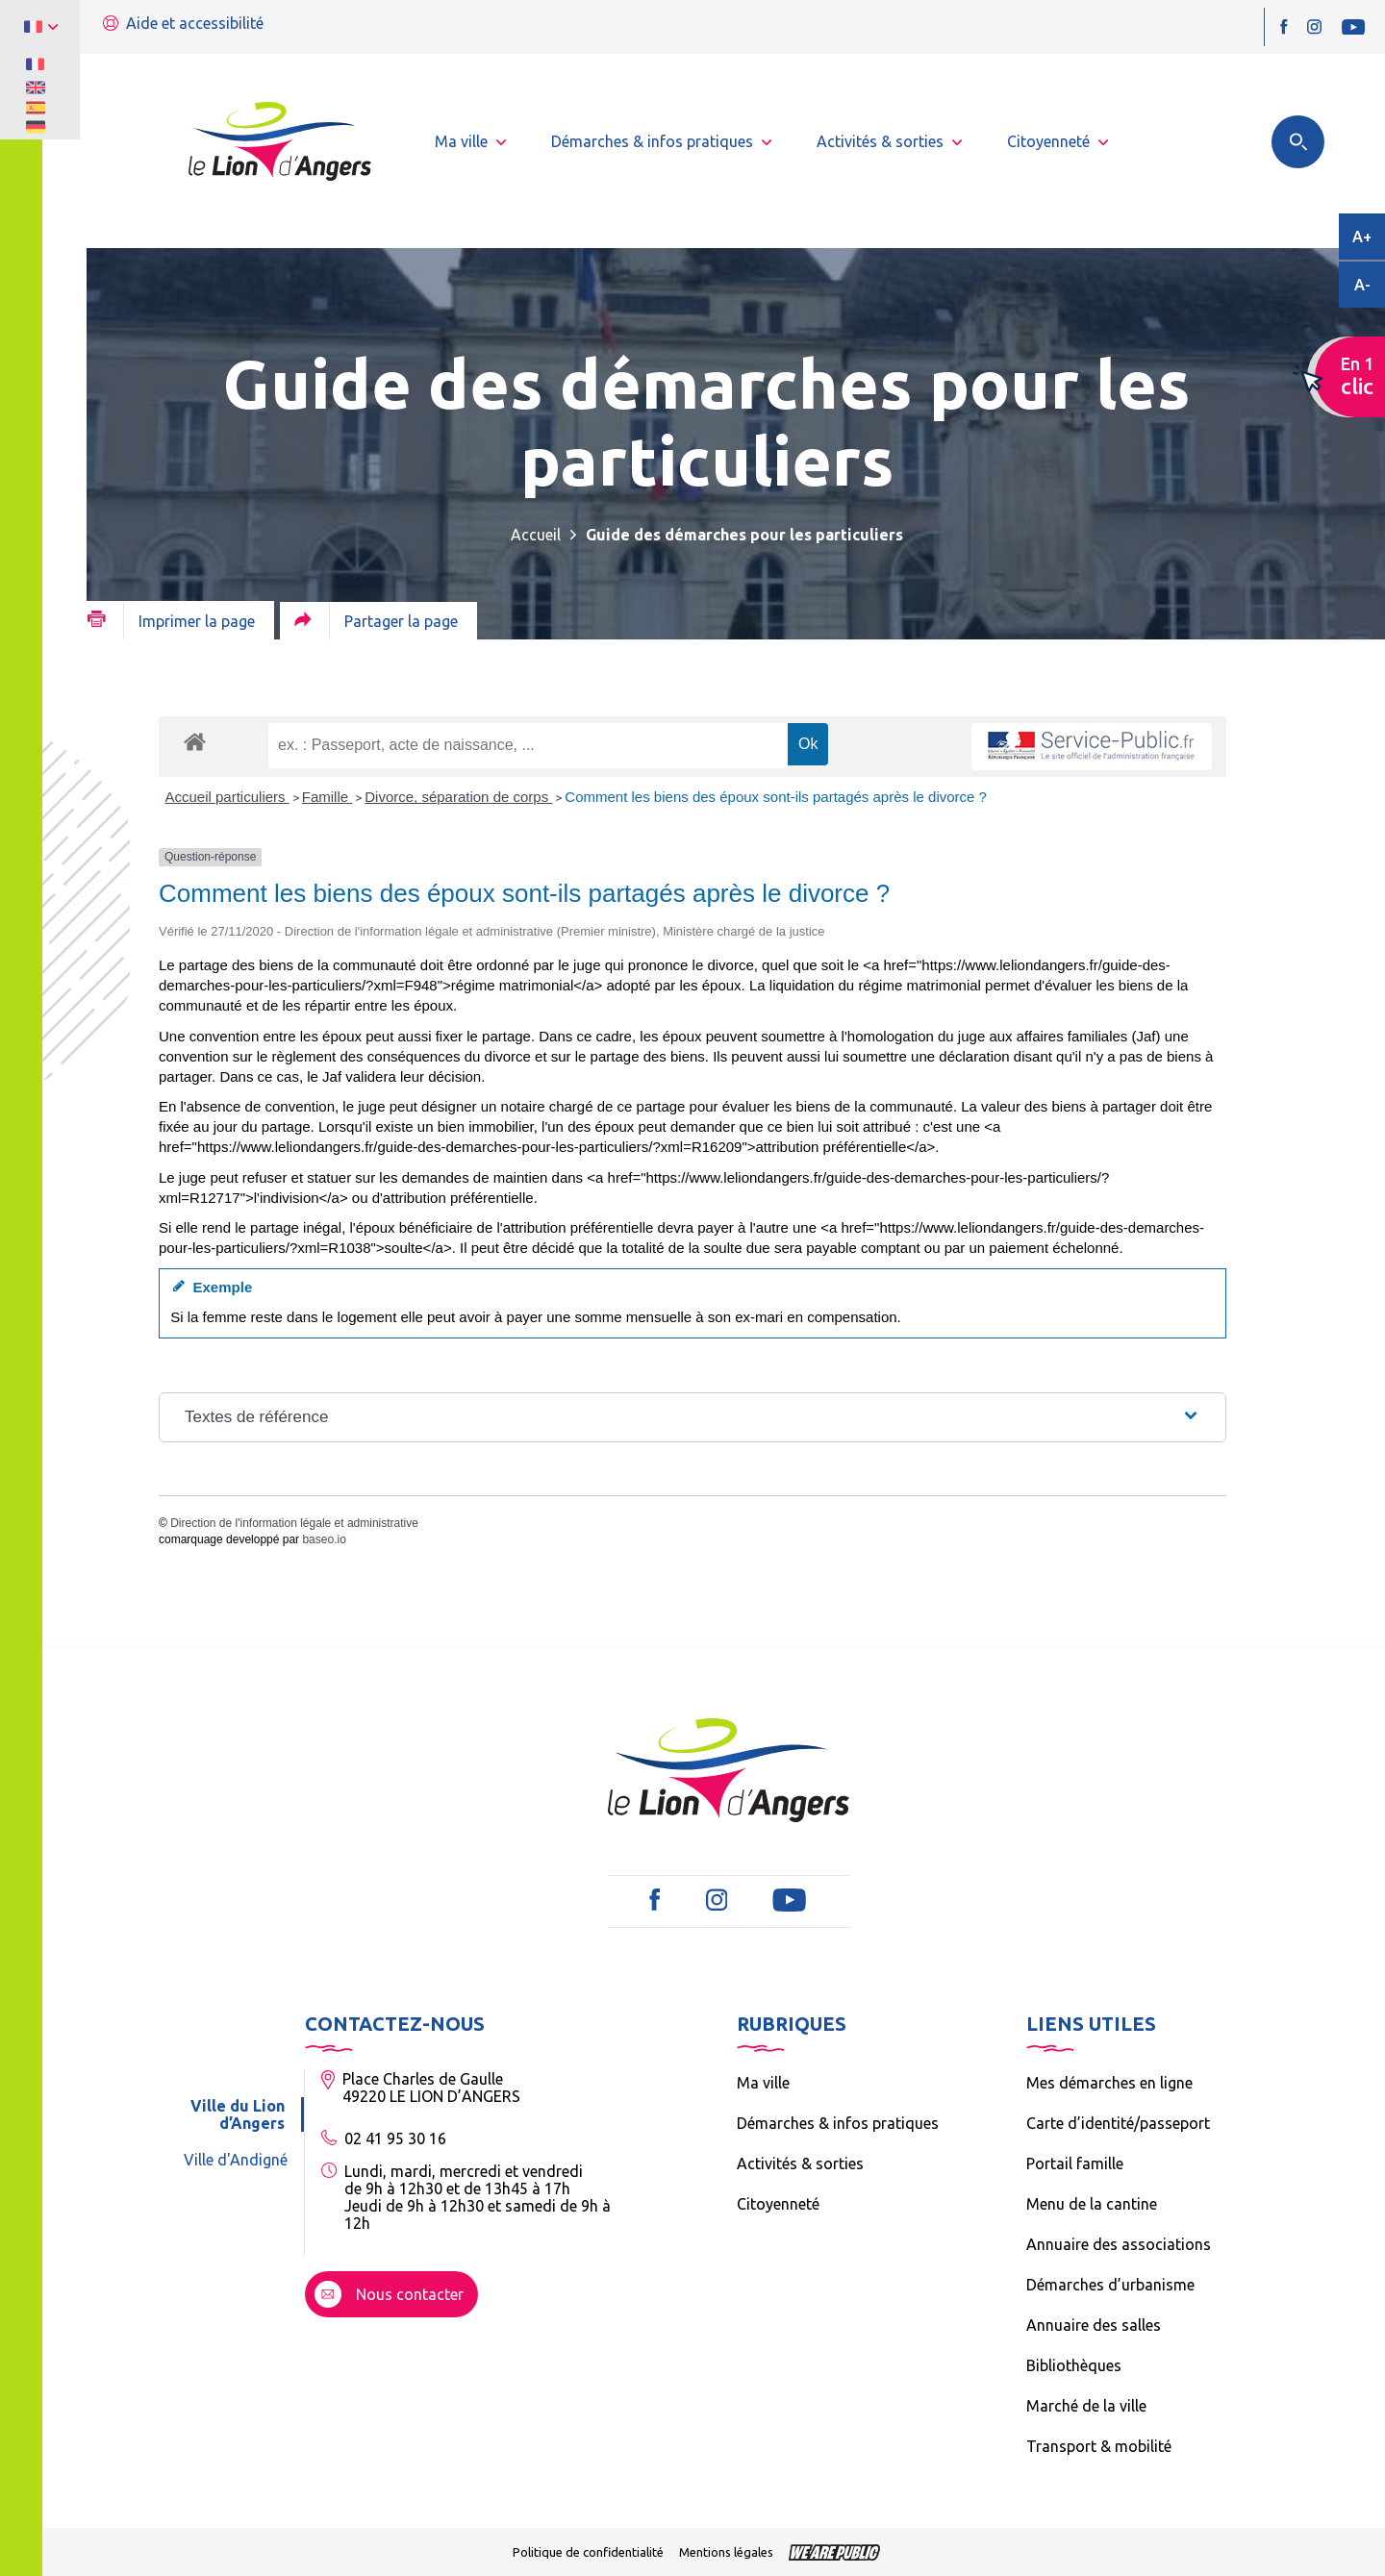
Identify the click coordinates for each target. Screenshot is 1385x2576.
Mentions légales (726, 2552)
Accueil (536, 534)
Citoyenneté (778, 2204)
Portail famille (1074, 2163)
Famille (327, 796)
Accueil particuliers (227, 796)
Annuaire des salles (1093, 2325)
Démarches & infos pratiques (838, 2123)
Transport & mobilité (1098, 2446)
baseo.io (323, 1539)
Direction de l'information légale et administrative (294, 1523)
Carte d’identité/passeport (1118, 2123)
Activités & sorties (800, 2163)
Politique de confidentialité (588, 2552)
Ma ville (763, 2082)
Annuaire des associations (1118, 2244)
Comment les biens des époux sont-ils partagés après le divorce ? (776, 796)
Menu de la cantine (1091, 2204)
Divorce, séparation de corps (458, 796)
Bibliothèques (1073, 2365)
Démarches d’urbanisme (1110, 2284)
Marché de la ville (1086, 2405)
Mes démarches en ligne (1109, 2082)
